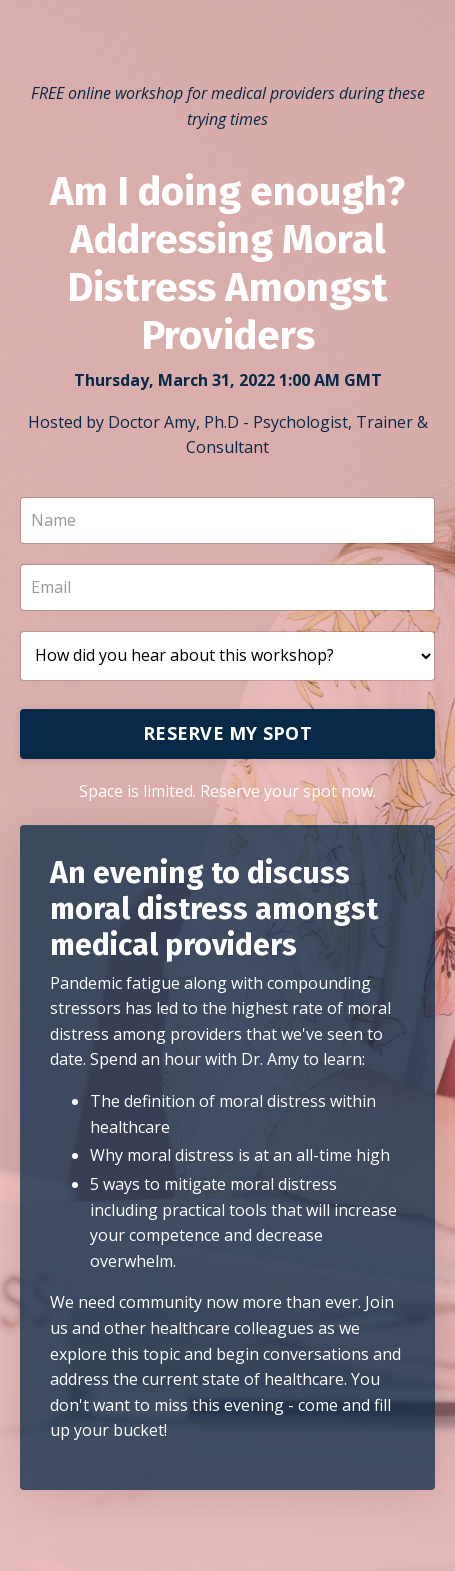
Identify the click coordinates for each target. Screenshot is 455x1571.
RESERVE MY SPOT (227, 733)
